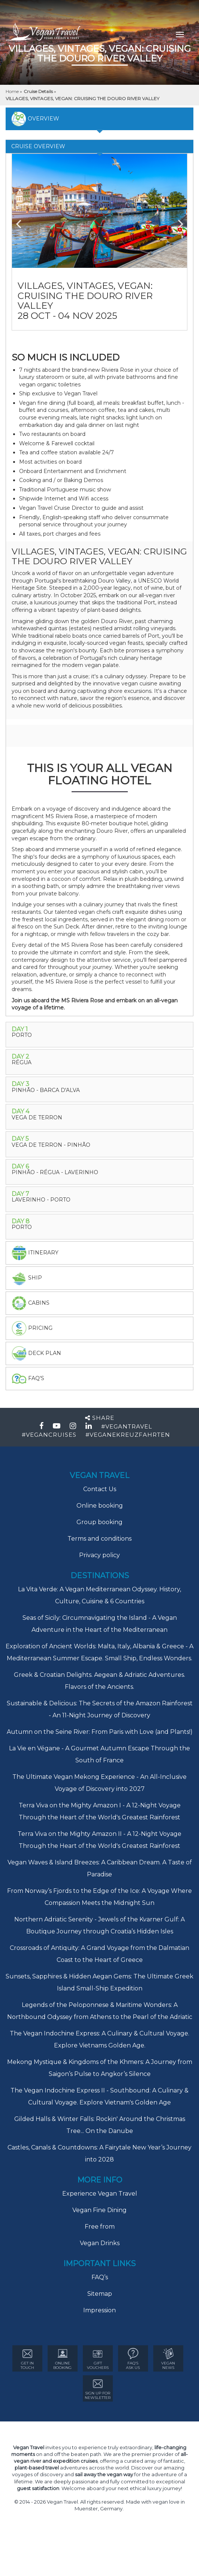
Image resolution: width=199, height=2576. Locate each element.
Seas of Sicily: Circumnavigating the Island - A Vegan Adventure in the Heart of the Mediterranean (99, 1623)
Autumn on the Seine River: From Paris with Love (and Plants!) (100, 1731)
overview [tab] (35, 118)
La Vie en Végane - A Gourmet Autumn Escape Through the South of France (99, 1754)
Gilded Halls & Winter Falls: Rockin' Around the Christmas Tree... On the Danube (99, 2124)
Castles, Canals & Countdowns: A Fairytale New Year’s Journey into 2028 (99, 2153)
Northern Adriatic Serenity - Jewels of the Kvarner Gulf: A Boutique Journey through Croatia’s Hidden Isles (99, 1925)
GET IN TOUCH (27, 2359)
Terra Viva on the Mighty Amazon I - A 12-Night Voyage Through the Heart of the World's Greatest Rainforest (100, 1811)
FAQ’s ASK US (133, 2359)
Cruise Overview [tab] (38, 146)
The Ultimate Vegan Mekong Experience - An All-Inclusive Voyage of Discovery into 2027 (99, 1782)
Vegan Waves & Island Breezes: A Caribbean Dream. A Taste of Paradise (99, 1868)
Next (175, 220)
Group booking (99, 1522)
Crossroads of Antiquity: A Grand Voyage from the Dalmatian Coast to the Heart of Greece (99, 1953)
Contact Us (99, 1489)
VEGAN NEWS (168, 2359)
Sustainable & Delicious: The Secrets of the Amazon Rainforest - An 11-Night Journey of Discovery (100, 1709)
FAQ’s (99, 2277)
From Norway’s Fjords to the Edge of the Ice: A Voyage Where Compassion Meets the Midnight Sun (99, 1896)
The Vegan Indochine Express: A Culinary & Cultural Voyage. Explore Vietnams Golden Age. (99, 2039)
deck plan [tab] (36, 1353)
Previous (23, 220)
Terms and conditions (99, 1538)
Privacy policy (99, 1555)
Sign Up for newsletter (98, 2389)
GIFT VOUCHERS (98, 2359)
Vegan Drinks (100, 2243)
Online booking (99, 1505)
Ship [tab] (27, 1278)
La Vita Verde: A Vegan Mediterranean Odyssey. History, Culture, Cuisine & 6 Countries (99, 1595)
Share (99, 1417)
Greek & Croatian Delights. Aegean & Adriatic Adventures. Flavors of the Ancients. (99, 1680)
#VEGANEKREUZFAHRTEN (127, 1434)
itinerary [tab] (35, 1252)
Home (13, 91)
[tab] (99, 1034)
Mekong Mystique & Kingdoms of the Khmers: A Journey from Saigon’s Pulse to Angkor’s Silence (99, 2067)
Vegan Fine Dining (99, 2210)
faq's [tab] (28, 1378)
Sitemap (99, 2293)
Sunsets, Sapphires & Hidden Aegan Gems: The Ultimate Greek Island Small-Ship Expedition (99, 1982)
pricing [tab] (32, 1328)
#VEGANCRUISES (49, 1434)
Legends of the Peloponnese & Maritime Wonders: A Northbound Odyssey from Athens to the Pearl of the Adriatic (99, 2010)
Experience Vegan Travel (99, 2193)
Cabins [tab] (30, 1303)
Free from (100, 2226)
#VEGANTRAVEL (126, 1426)
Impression (99, 2310)
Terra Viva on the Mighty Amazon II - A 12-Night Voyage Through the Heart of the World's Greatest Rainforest (99, 1839)
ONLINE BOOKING (62, 2359)
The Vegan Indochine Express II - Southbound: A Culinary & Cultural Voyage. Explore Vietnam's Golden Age (99, 2096)
